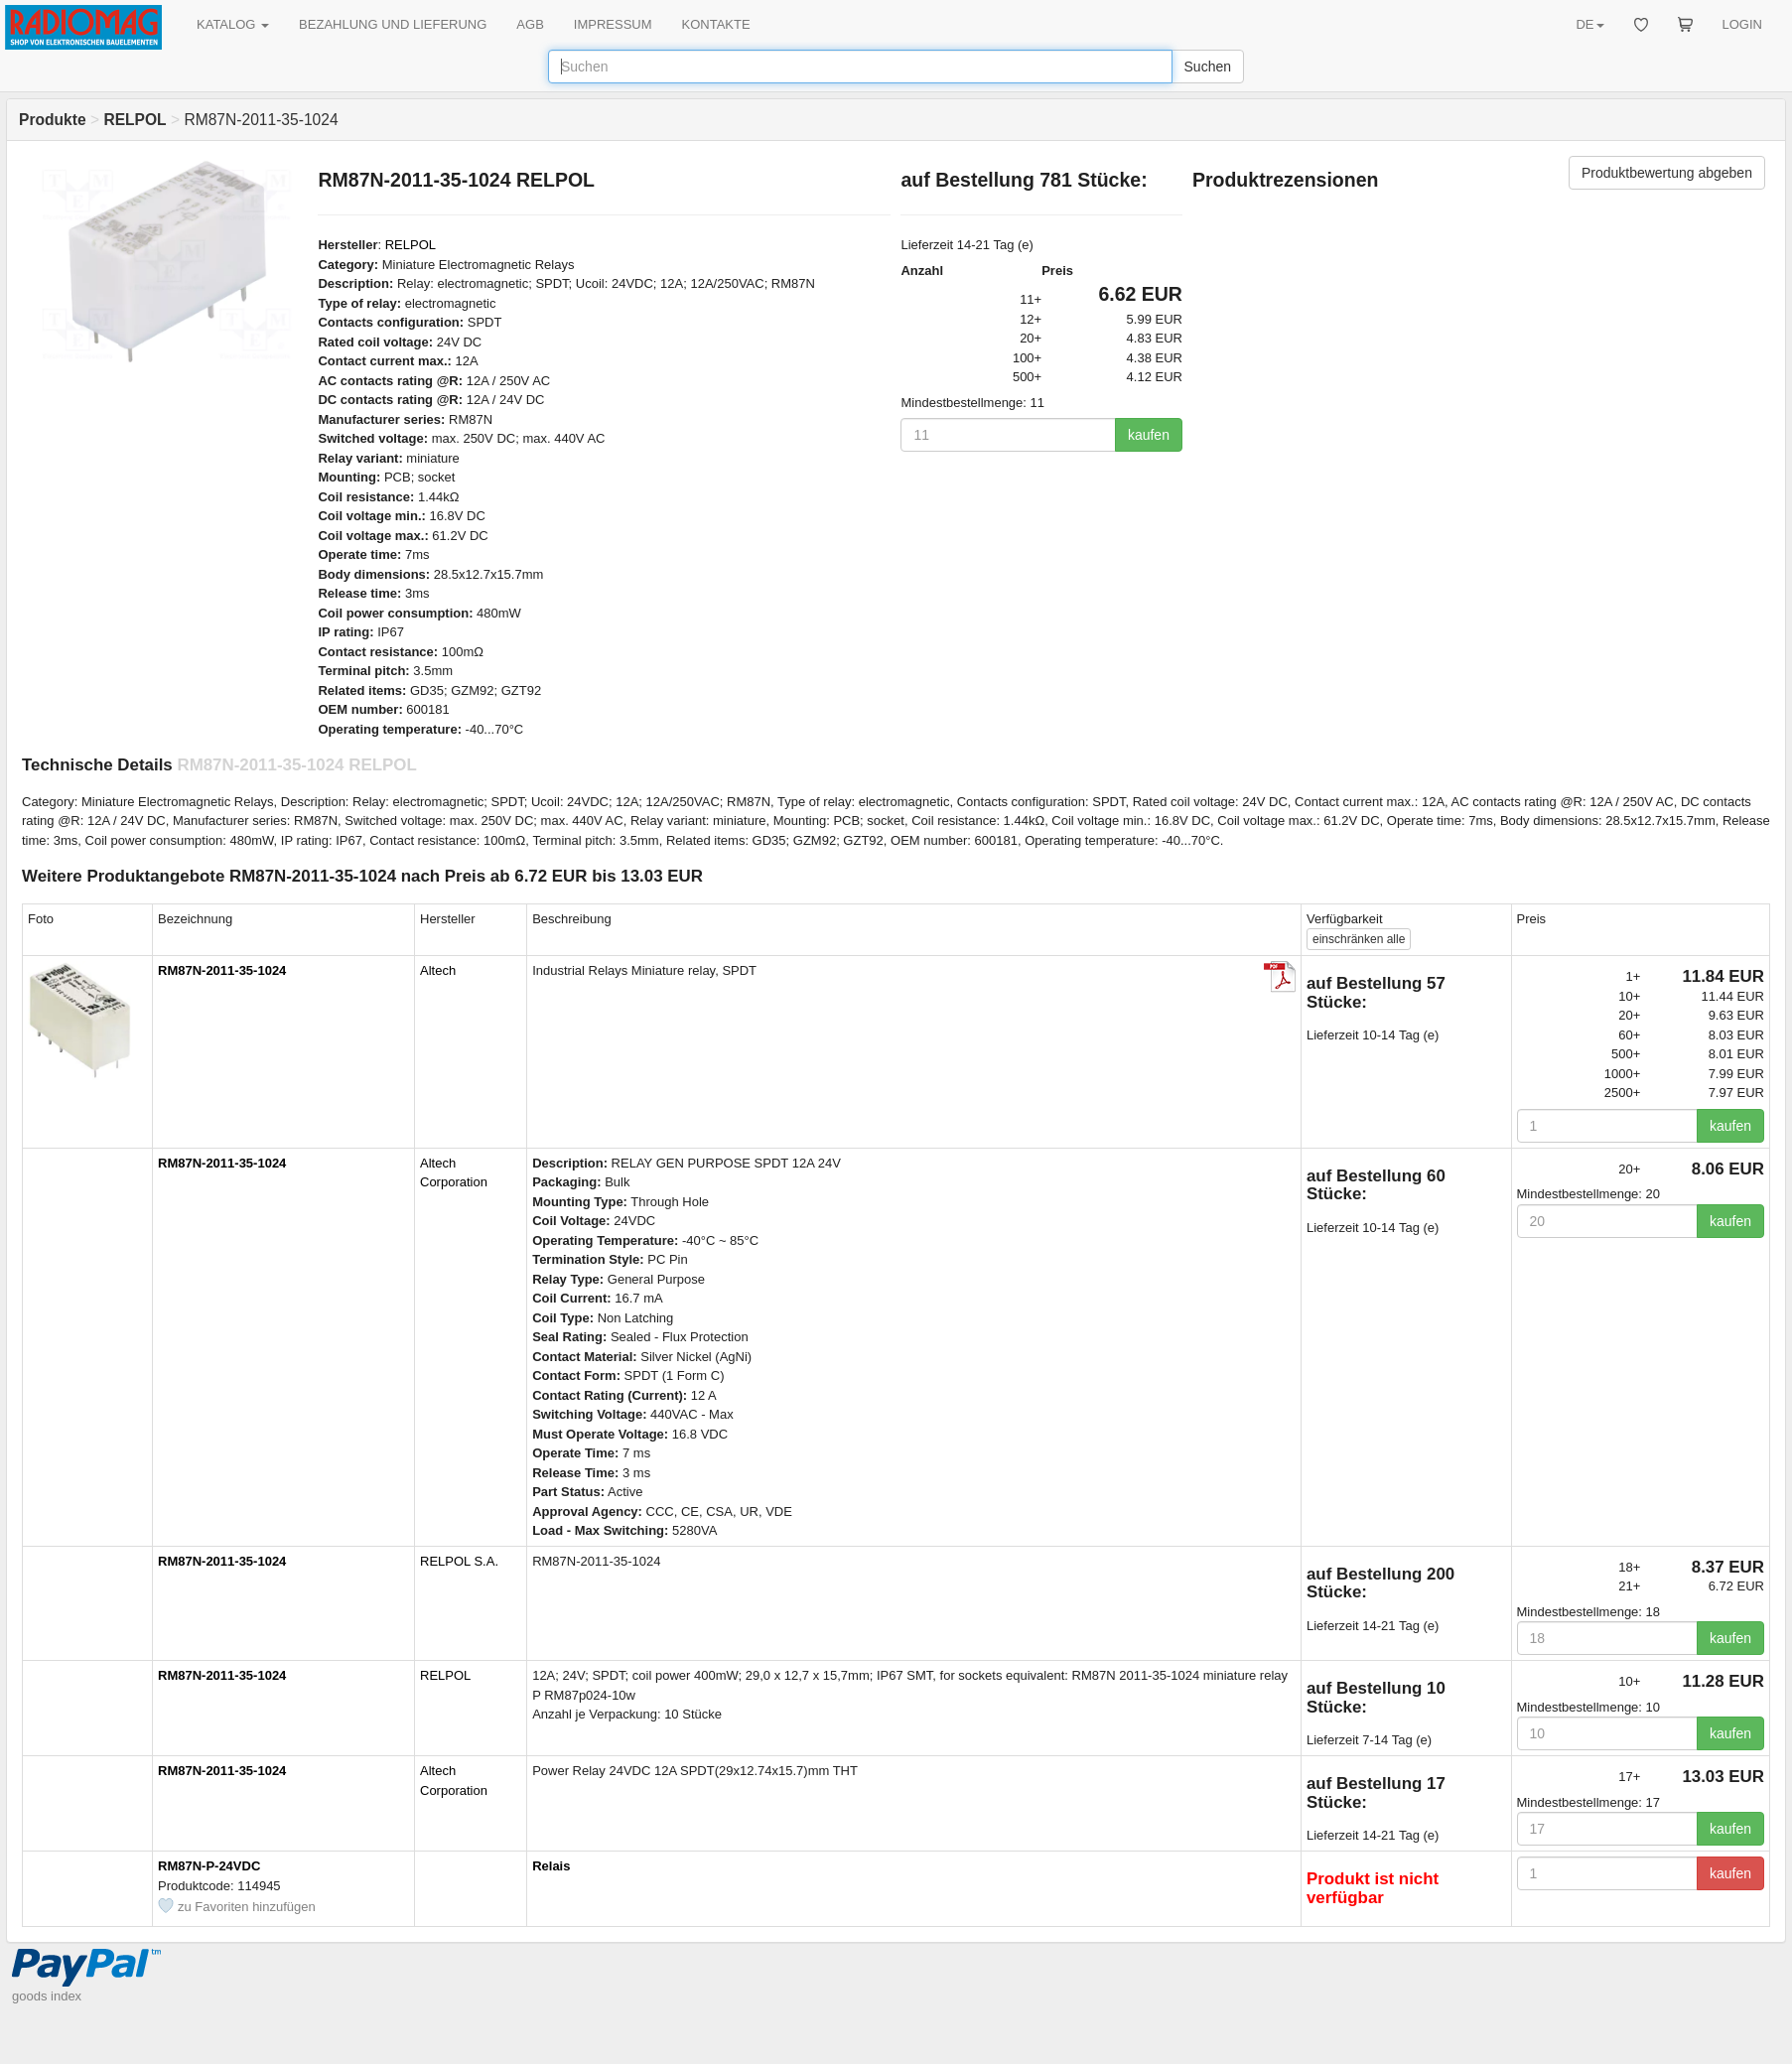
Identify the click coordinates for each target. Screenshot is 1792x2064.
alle (1358, 939)
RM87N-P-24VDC (209, 1865)
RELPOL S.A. (459, 1561)
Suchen (1207, 66)
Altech (438, 970)
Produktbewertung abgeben (1667, 173)
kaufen (1149, 435)
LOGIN (1742, 24)
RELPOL (410, 244)
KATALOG (233, 24)
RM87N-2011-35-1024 (222, 970)
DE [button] (1589, 24)
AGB (529, 24)
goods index (46, 1996)
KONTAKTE (716, 24)
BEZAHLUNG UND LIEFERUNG (392, 24)
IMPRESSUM (613, 24)
